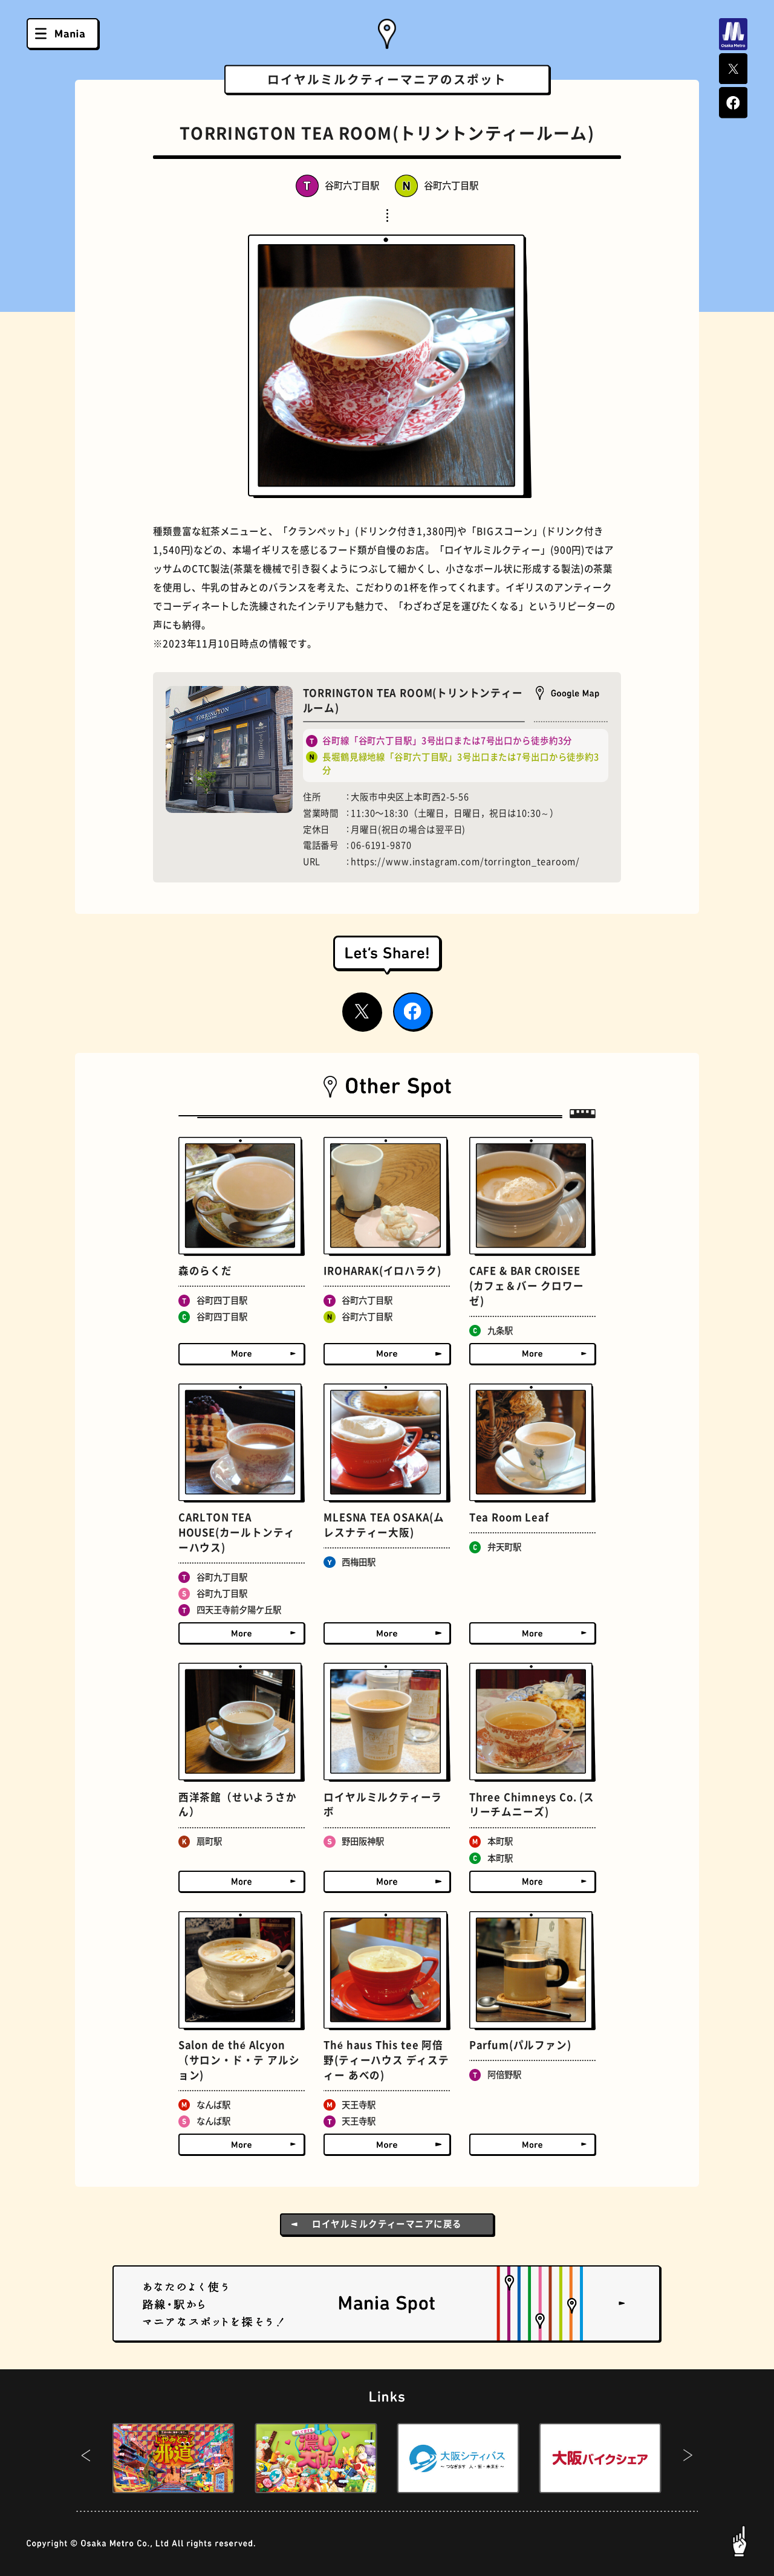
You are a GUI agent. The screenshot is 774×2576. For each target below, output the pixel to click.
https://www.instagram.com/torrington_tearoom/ (465, 861)
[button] (86, 2458)
